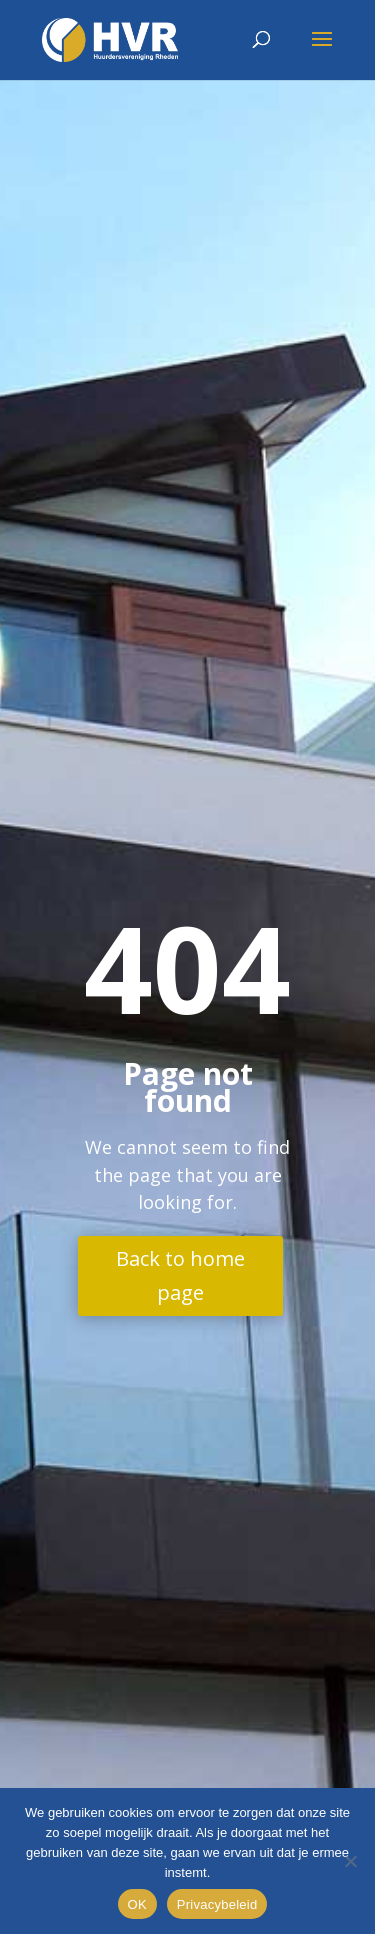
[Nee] (350, 1861)
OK (137, 1904)
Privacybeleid (217, 1904)
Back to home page (180, 1275)
